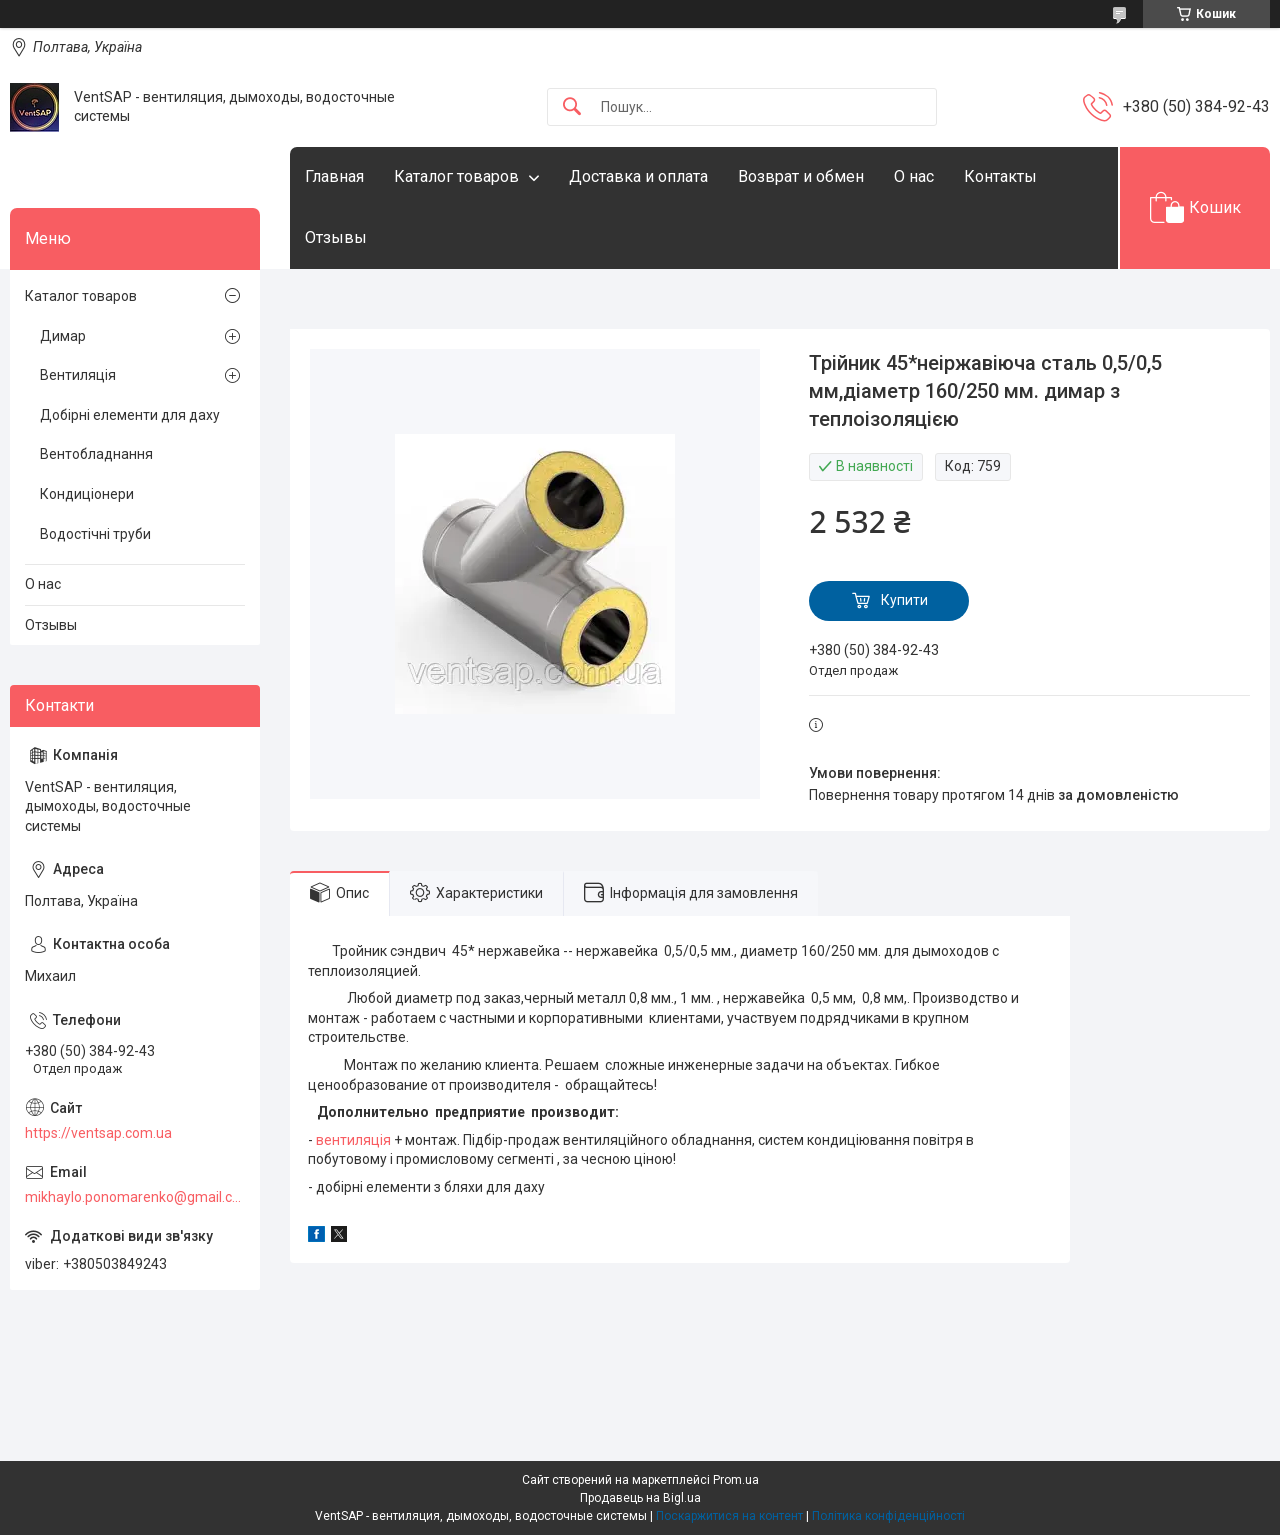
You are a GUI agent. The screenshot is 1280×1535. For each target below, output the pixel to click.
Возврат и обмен (801, 176)
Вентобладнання (96, 454)
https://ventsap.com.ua (98, 1133)
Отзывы (336, 237)
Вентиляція (78, 375)
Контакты (1000, 176)
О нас (914, 176)
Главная (334, 176)
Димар (63, 336)
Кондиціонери (87, 494)
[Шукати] (572, 107)
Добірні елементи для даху (130, 415)
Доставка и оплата (638, 176)
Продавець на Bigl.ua (640, 1498)
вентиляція (353, 1140)
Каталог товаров (456, 176)
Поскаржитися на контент (729, 1516)
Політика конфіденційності (888, 1516)
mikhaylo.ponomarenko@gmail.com (135, 1197)
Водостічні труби (95, 534)
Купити (904, 600)
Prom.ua (736, 1480)
